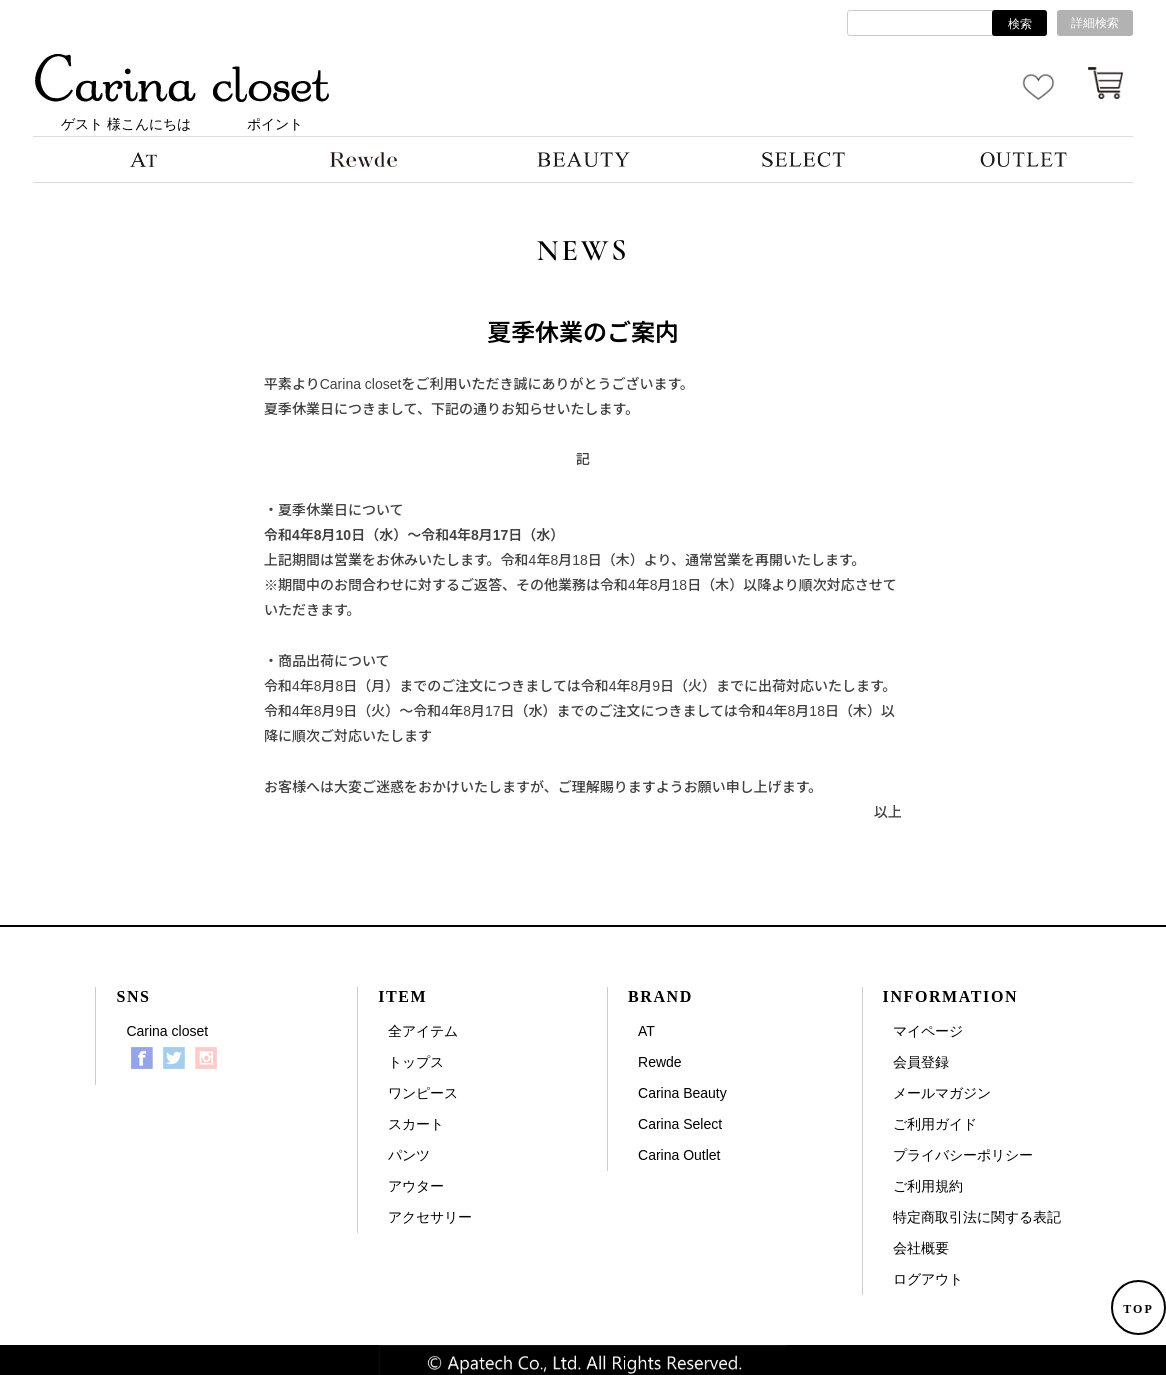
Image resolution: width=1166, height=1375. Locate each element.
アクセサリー (430, 1217)
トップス (416, 1062)
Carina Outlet (679, 1155)
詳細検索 (1095, 23)
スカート (416, 1124)
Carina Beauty (682, 1093)
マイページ (928, 1031)
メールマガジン (942, 1093)
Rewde (660, 1062)
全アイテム (423, 1031)
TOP (1138, 1309)
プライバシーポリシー (963, 1155)
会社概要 (921, 1248)
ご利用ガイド (935, 1124)
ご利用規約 (928, 1186)
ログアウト (928, 1279)
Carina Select (680, 1124)
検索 (1020, 24)
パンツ (409, 1155)
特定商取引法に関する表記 (977, 1217)
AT (646, 1031)
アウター (416, 1186)
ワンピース (423, 1093)
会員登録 (921, 1062)
